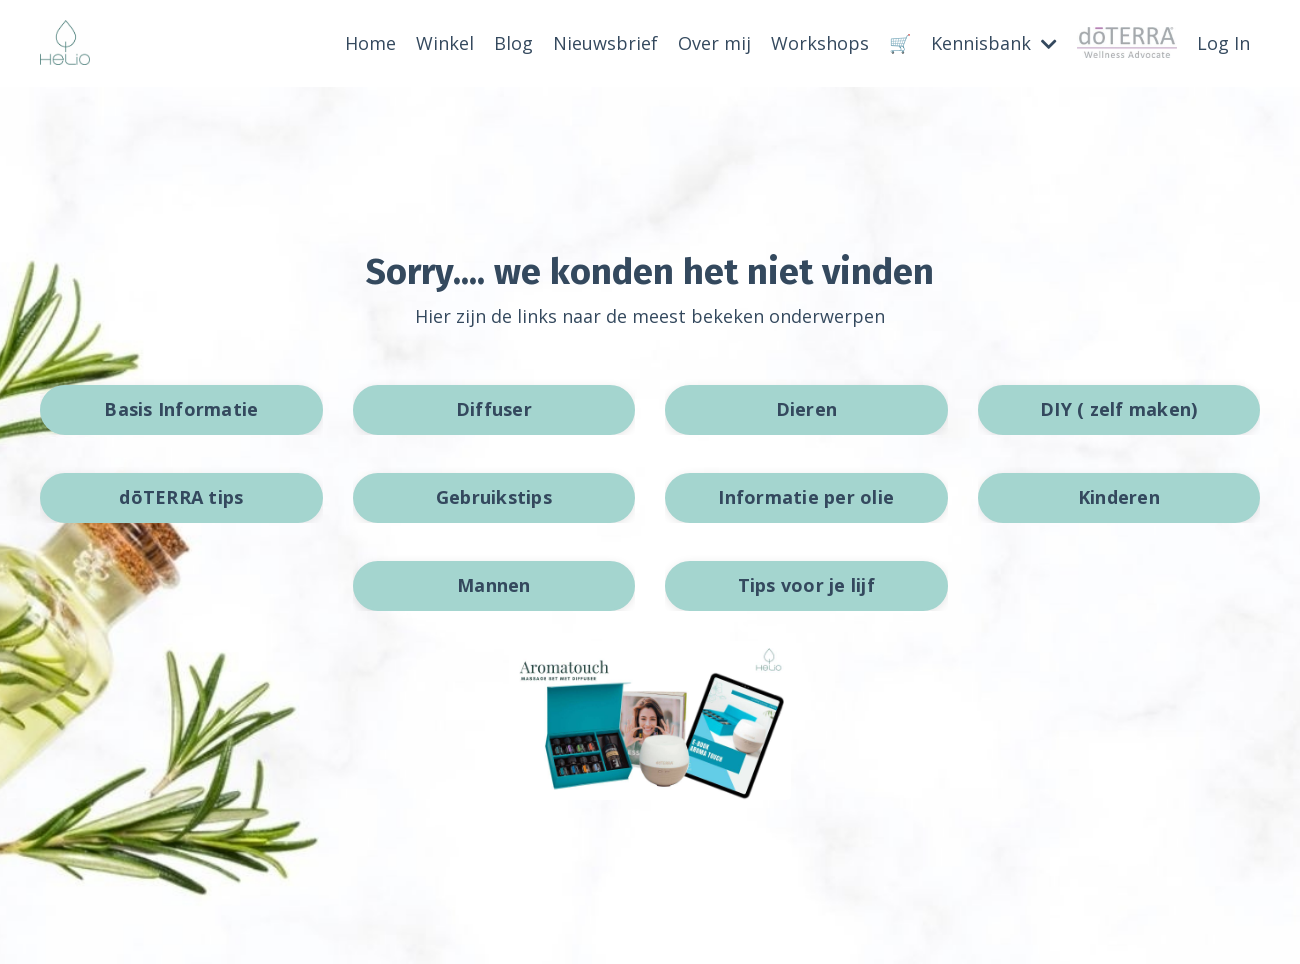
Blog (513, 43)
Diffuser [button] (494, 409)
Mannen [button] (494, 585)
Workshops (820, 43)
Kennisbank (994, 43)
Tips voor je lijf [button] (806, 585)
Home (370, 43)
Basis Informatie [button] (181, 409)
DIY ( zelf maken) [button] (1118, 409)
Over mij (714, 43)
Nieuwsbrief (605, 43)
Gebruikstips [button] (494, 497)
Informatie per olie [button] (806, 497)
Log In (1223, 43)
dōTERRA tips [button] (181, 497)
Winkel (445, 43)
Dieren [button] (807, 409)
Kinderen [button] (1119, 497)
